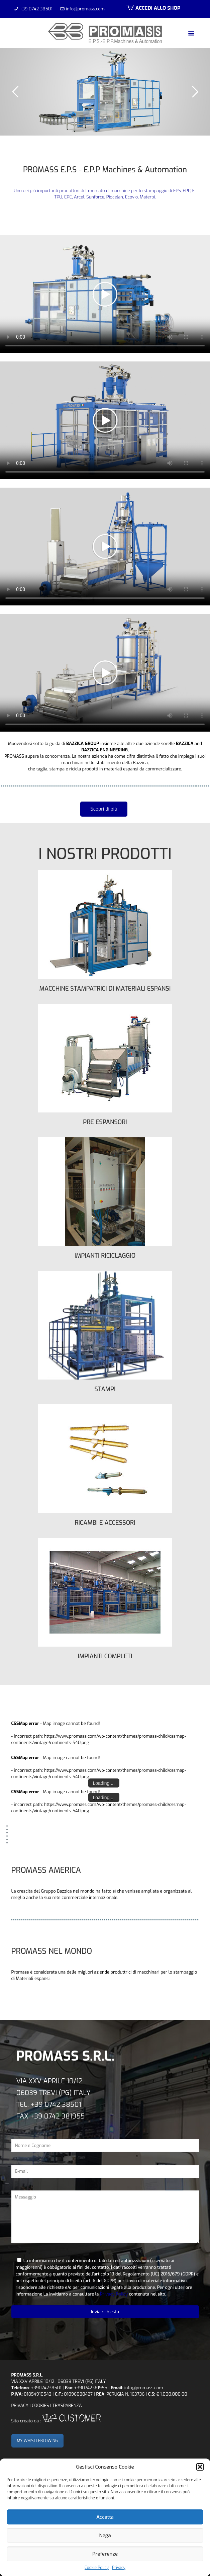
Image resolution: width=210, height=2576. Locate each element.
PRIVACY (19, 2405)
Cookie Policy (97, 2567)
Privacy (118, 2567)
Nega (105, 2535)
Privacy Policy (114, 2294)
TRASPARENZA (67, 2405)
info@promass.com (85, 9)
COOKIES (40, 2405)
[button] (200, 2467)
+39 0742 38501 (36, 9)
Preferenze (105, 2554)
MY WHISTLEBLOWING (37, 2440)
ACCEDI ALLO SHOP (152, 8)
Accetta (105, 2517)
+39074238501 (46, 2388)
